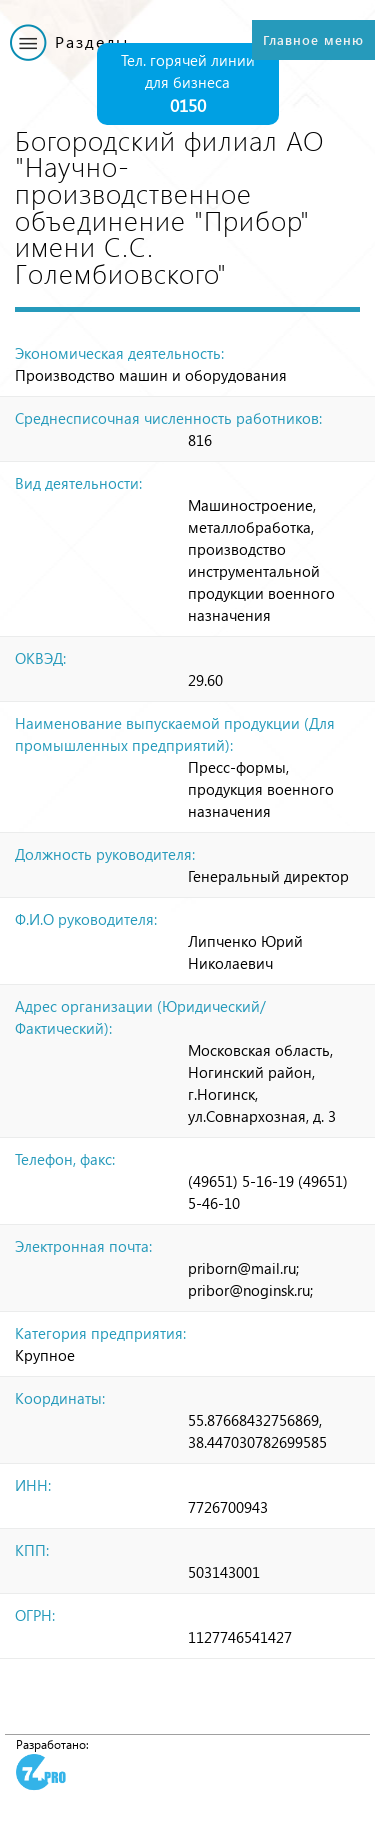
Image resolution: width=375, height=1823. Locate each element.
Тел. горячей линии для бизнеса (188, 84)
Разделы (92, 41)
